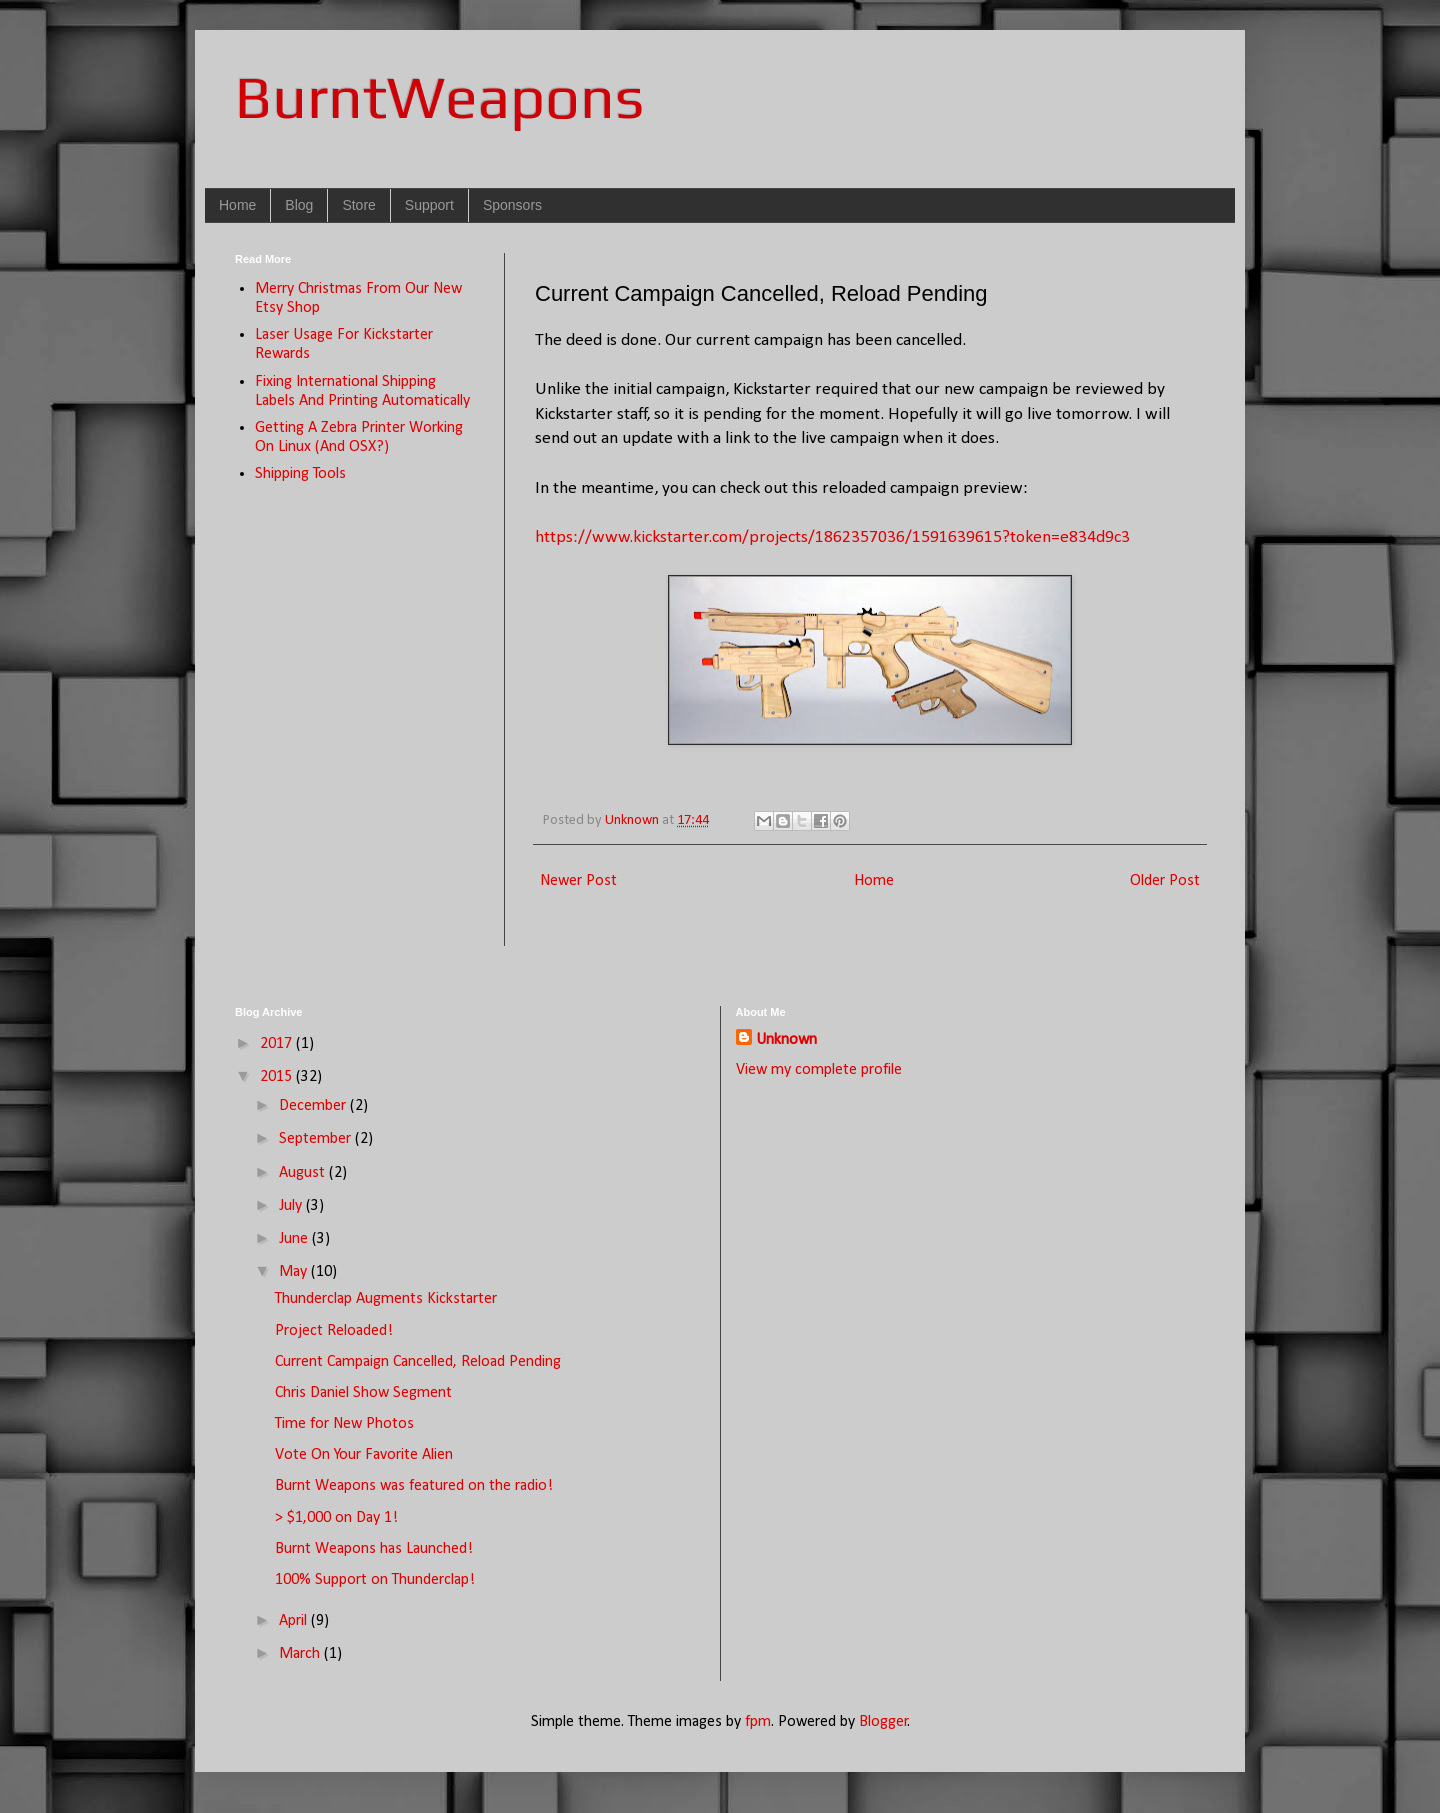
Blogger (883, 1722)
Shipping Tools (300, 474)
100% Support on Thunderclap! (375, 1580)
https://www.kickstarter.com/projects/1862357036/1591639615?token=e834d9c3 (832, 537)
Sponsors (512, 205)
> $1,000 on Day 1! (336, 1518)
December (314, 1106)
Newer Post (578, 881)
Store (358, 205)
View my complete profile (819, 1070)
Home (237, 205)
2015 (278, 1077)
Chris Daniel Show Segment (363, 1393)
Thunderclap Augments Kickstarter (386, 1299)
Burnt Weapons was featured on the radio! (414, 1486)
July (292, 1206)
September (317, 1139)
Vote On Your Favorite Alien (364, 1455)
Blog (299, 205)
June (295, 1239)
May (295, 1272)
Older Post (1165, 881)
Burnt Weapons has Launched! (374, 1549)
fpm (758, 1722)
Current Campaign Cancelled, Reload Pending (418, 1362)
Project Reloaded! (334, 1331)
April (295, 1621)
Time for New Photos (344, 1424)
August (304, 1173)
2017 (278, 1044)
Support (429, 205)
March (301, 1654)
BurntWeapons (439, 96)
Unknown (786, 1040)
